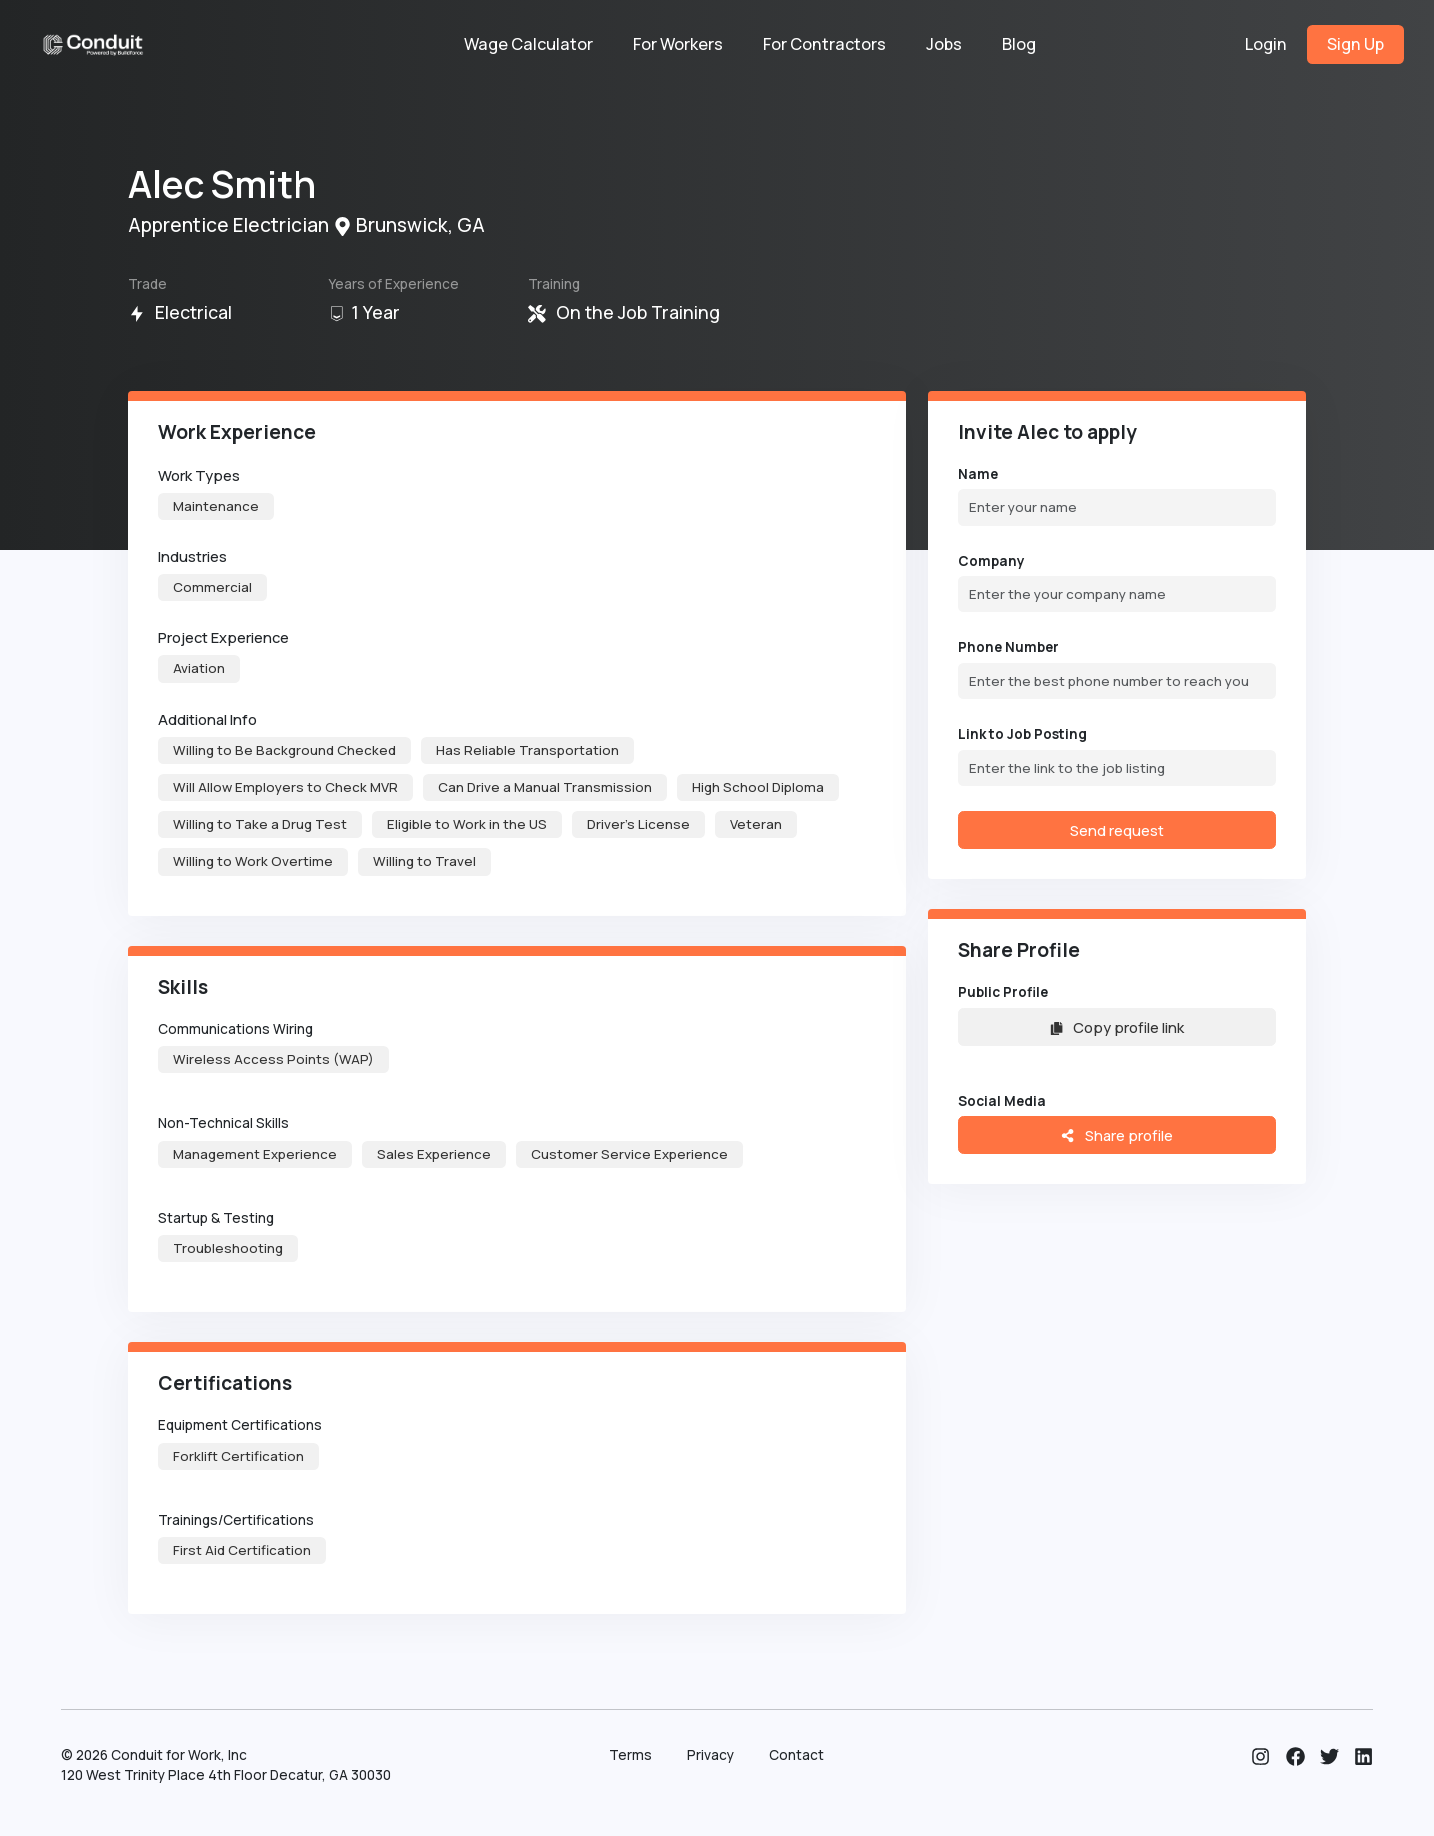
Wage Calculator (528, 44)
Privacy (710, 1755)
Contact (796, 1755)
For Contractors (824, 44)
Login (1266, 44)
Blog (1019, 44)
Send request (1117, 830)
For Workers (678, 44)
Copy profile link (1117, 1027)
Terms (630, 1755)
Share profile (1116, 1135)
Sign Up (1355, 44)
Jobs (944, 44)
